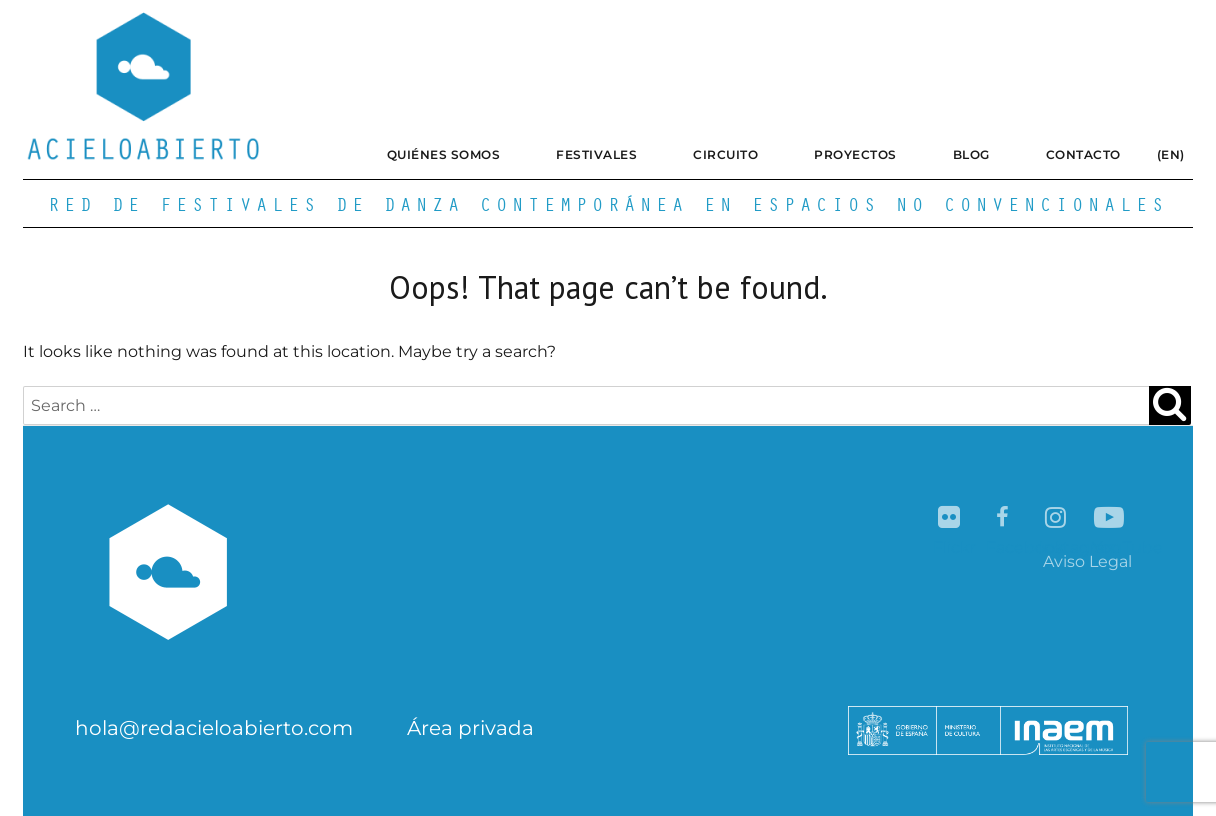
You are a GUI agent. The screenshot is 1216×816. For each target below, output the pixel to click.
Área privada (470, 728)
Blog (971, 154)
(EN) (1171, 154)
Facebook (1003, 518)
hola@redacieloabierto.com (214, 728)
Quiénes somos (444, 154)
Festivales (596, 154)
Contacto (1083, 154)
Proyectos (855, 154)
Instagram (1056, 518)
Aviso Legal (1087, 561)
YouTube (1109, 518)
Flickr (950, 518)
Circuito (725, 154)
